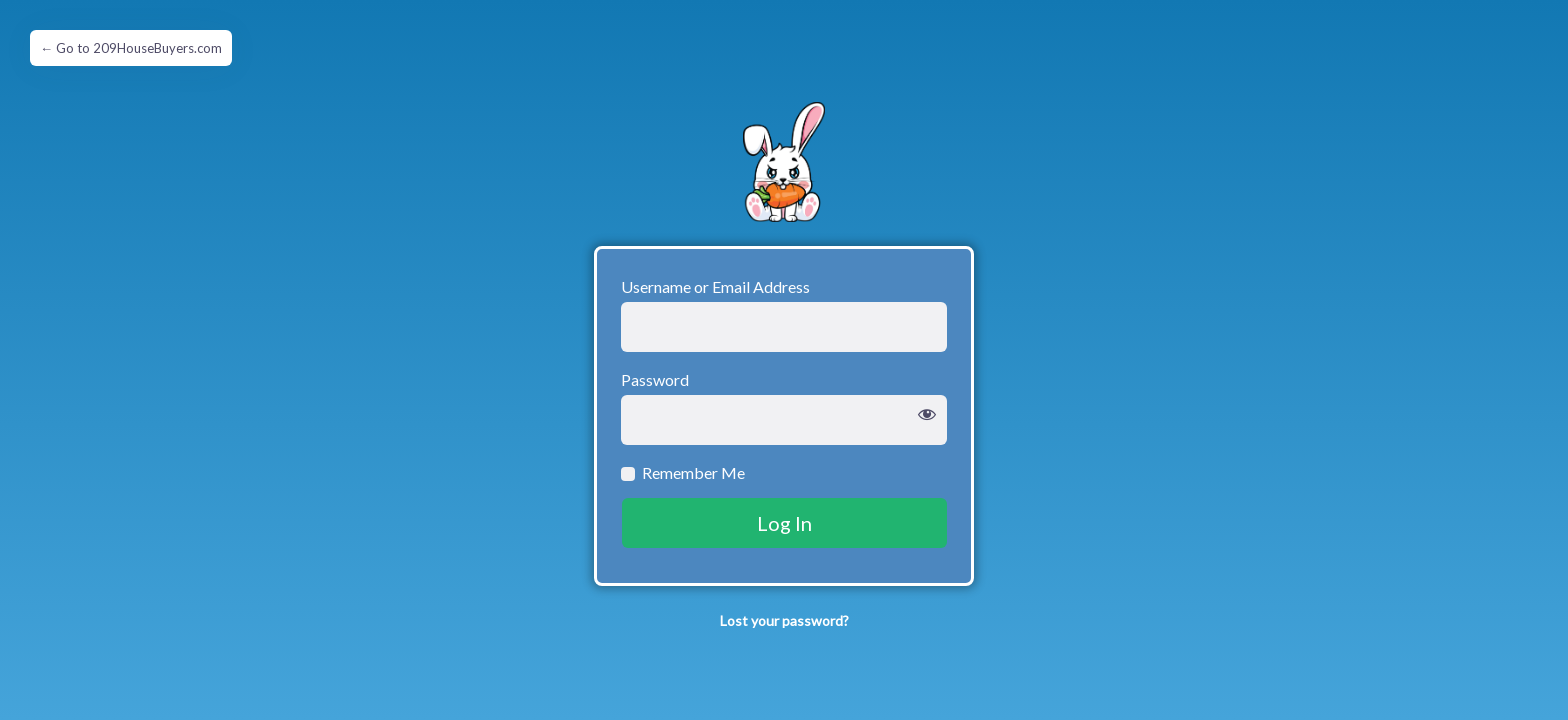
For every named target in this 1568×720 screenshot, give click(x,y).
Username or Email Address (715, 286)
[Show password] (927, 415)
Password (655, 379)
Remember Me (693, 472)
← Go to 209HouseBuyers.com (131, 48)
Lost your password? (784, 620)
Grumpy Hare (784, 162)
